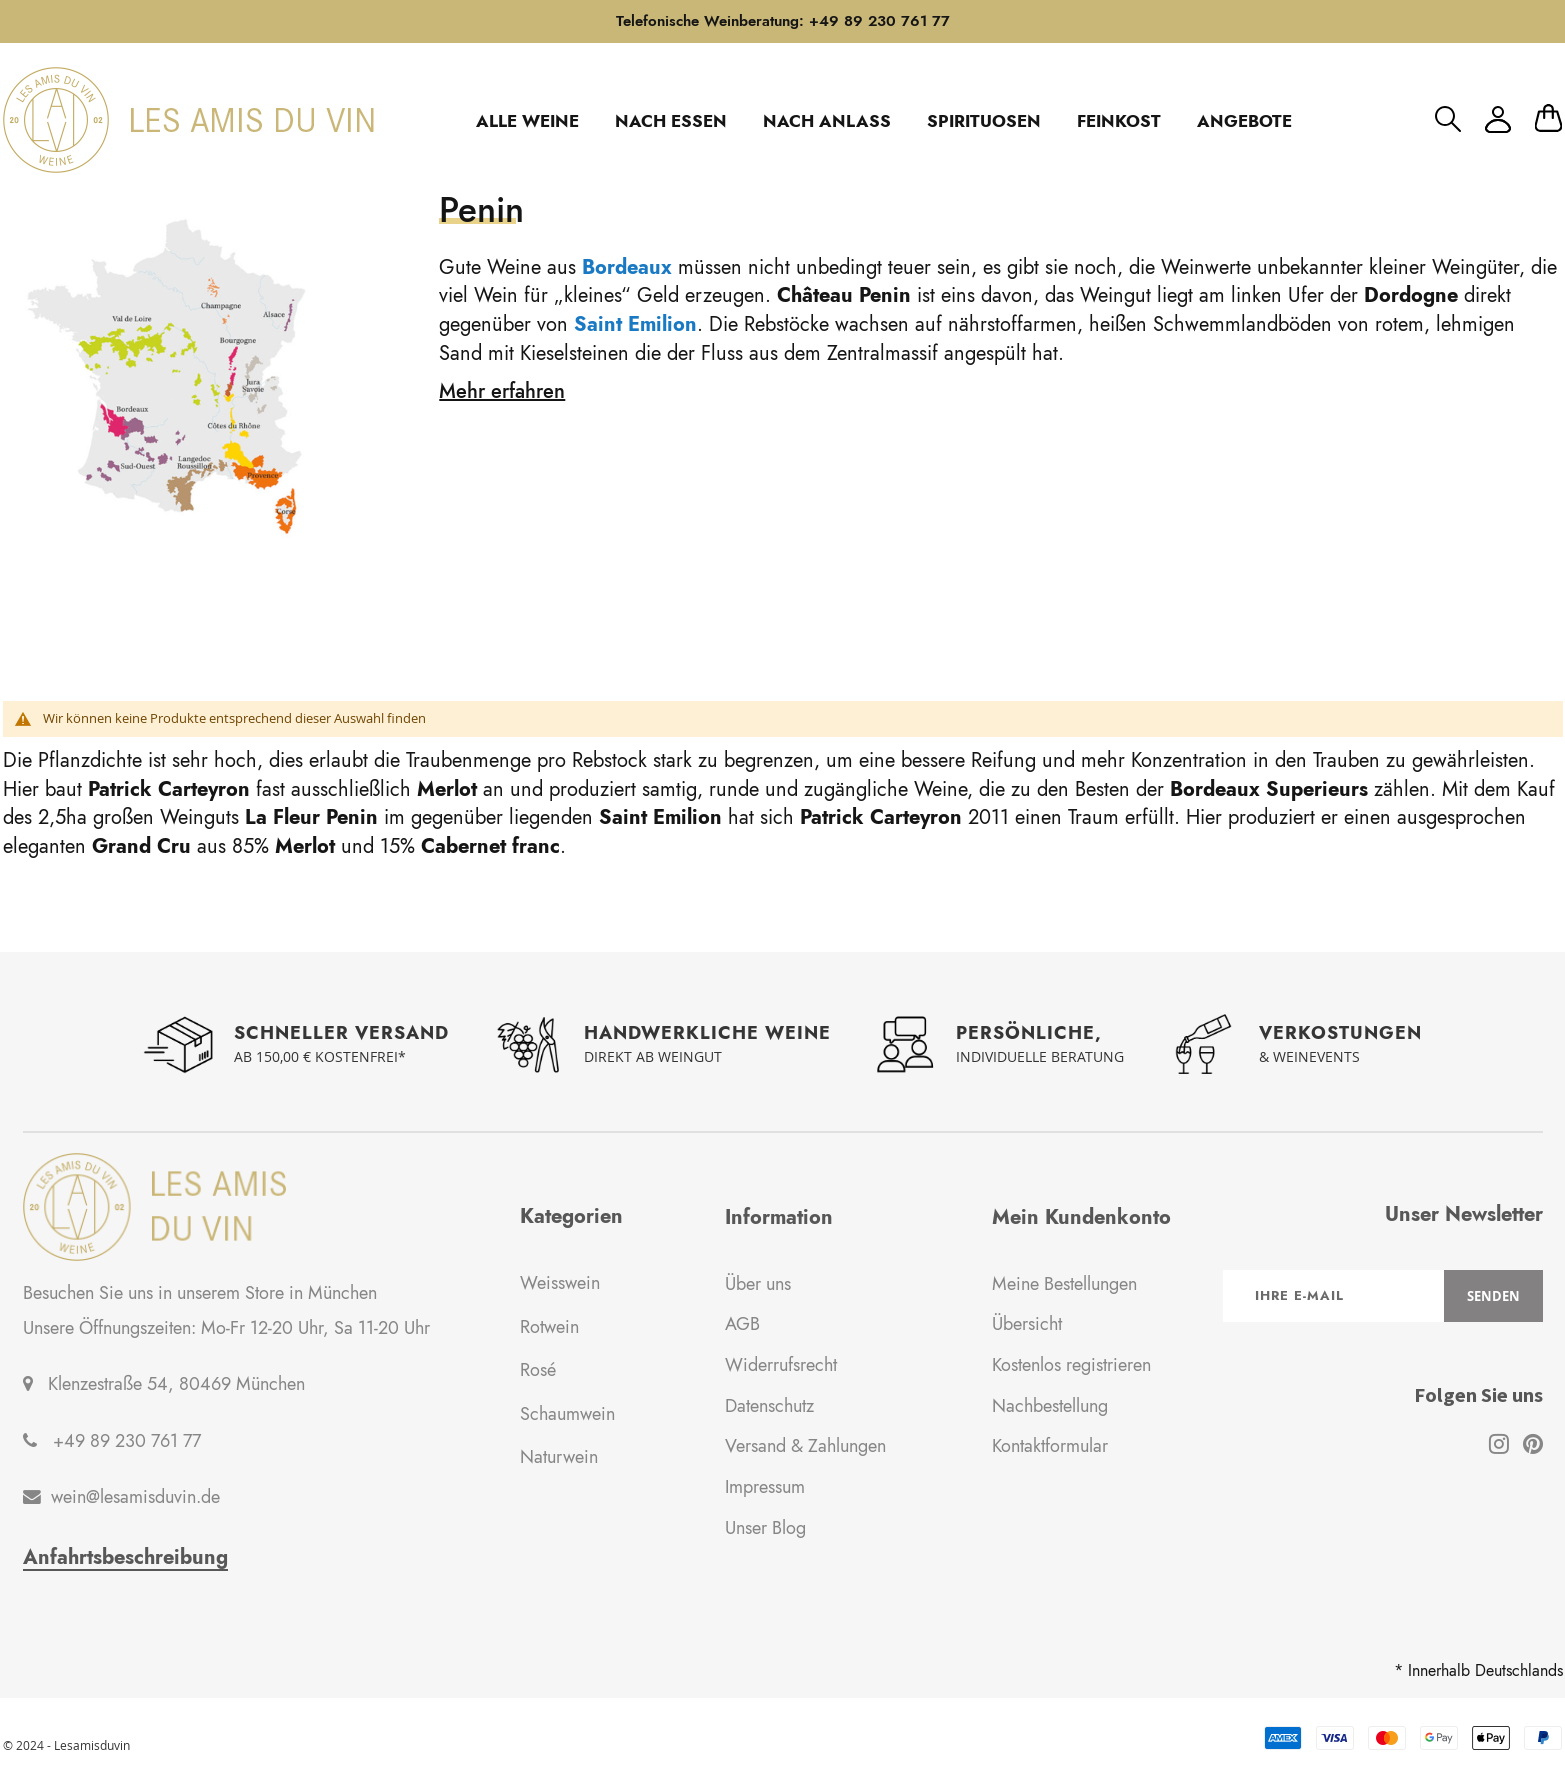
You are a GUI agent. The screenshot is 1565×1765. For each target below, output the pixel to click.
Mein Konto (1498, 119)
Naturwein (559, 1457)
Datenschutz (769, 1406)
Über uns (758, 1284)
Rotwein (549, 1327)
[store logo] (188, 120)
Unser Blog (765, 1528)
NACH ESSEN (671, 121)
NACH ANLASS (827, 121)
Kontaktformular (1050, 1446)
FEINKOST (1119, 121)
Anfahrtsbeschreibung (125, 1558)
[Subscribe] (1493, 1296)
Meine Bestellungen (1064, 1284)
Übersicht (1027, 1324)
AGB (742, 1324)
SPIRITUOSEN (984, 121)
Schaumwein (567, 1414)
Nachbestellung (1050, 1406)
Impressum (765, 1487)
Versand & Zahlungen (805, 1446)
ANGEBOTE (1244, 121)
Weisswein (560, 1283)
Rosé (538, 1370)
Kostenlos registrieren (1071, 1365)
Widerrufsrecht (781, 1365)
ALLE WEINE (527, 121)
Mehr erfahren (502, 391)
